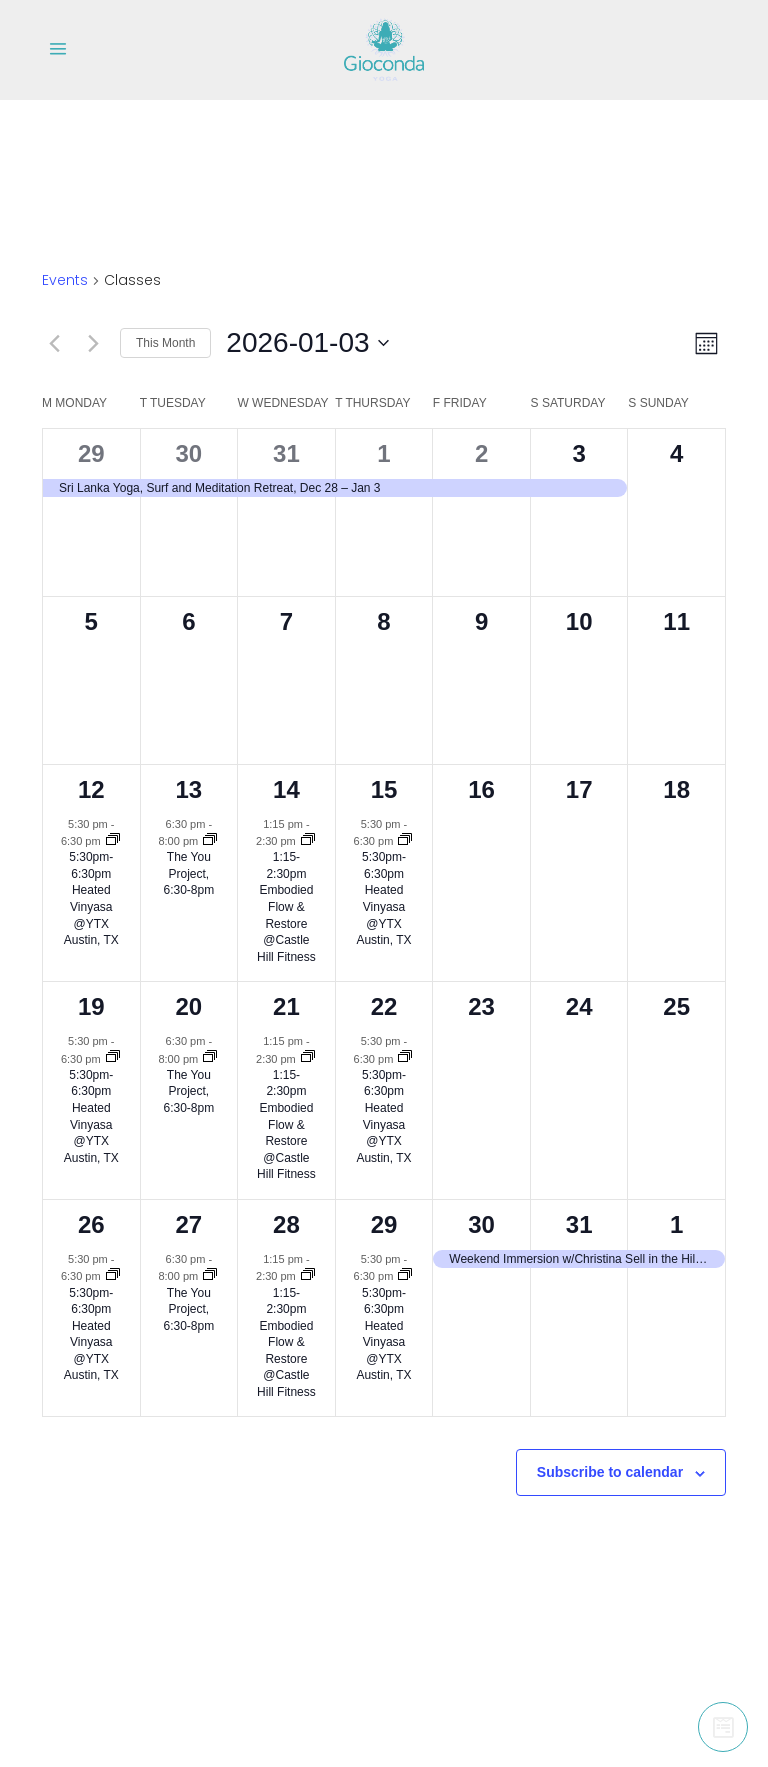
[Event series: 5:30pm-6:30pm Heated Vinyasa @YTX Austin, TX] (113, 841)
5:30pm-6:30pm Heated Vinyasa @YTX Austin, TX (91, 898)
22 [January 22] (384, 1006)
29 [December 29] (91, 453)
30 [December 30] (189, 453)
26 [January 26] (91, 1224)
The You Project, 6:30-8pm (189, 873)
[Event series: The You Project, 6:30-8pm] (210, 841)
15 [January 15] (384, 789)
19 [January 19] (91, 1006)
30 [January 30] (481, 1224)
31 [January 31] (579, 1224)
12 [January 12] (91, 789)
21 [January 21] (286, 1006)
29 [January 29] (384, 1224)
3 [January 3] (578, 453)
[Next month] (93, 343)
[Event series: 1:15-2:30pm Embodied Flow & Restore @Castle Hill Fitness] (308, 841)
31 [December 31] (286, 453)
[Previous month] (54, 343)
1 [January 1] (383, 453)
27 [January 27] (189, 1224)
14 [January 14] (286, 789)
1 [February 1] (676, 1224)
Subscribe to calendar (610, 1472)
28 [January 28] (286, 1224)
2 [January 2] (481, 453)
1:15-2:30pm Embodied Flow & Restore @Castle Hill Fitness (286, 906)
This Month (165, 343)
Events (65, 280)
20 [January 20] (189, 1006)
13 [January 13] (189, 789)
